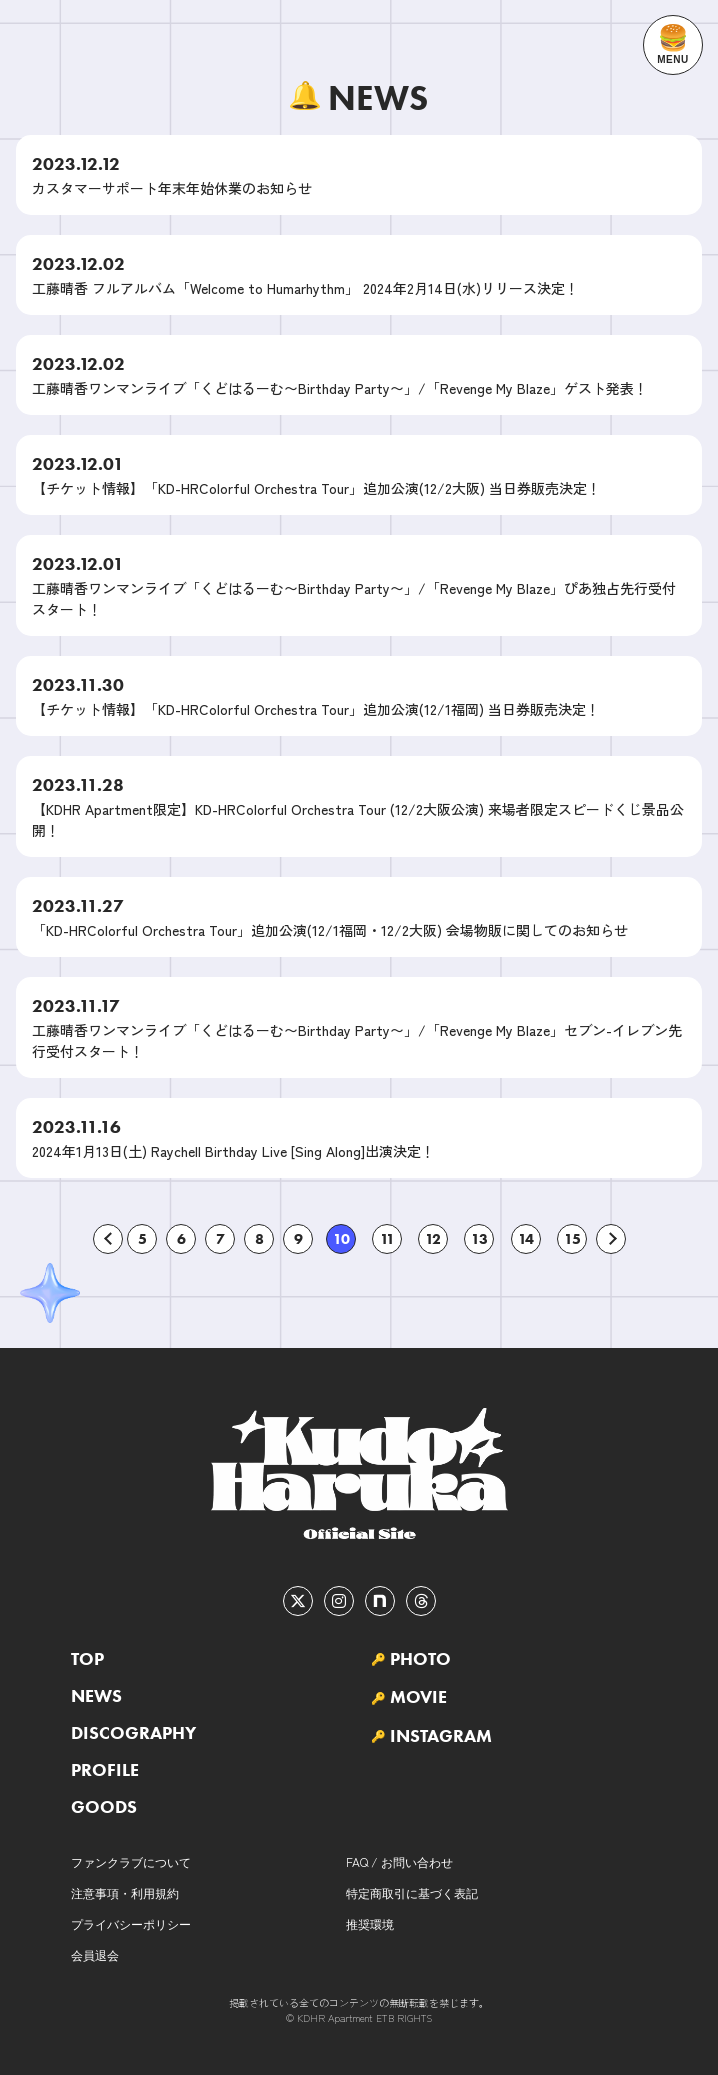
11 (387, 1239)
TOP (87, 1659)
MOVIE (418, 1697)
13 (479, 1239)
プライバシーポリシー (131, 1923)
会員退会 (95, 1954)
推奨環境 (370, 1923)
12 (433, 1239)
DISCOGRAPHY (133, 1733)
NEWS (96, 1696)
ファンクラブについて (131, 1861)
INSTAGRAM (441, 1736)
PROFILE (105, 1770)
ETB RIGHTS (404, 2017)
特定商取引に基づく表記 (412, 1892)
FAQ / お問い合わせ (399, 1861)
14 (526, 1239)
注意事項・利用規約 (125, 1892)
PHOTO (420, 1659)
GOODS (104, 1807)
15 (572, 1239)
